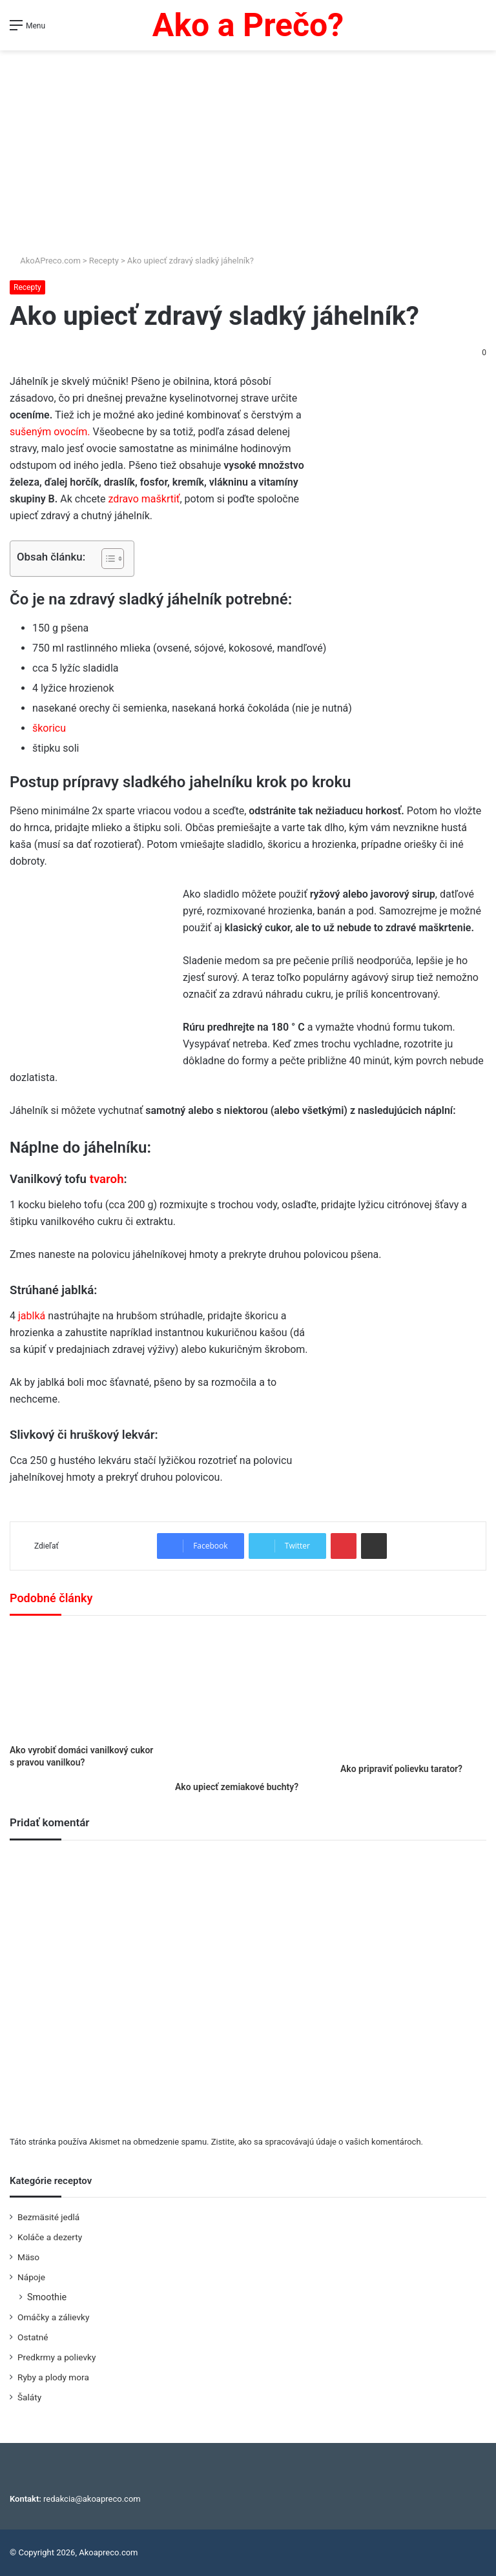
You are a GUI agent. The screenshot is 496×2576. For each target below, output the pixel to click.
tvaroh (107, 1179)
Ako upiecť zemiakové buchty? (236, 1787)
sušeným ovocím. (50, 432)
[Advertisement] (248, 147)
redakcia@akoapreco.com (92, 2499)
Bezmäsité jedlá (48, 2217)
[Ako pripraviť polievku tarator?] (413, 1693)
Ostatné (32, 2337)
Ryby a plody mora (53, 2377)
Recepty (104, 260)
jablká (31, 1316)
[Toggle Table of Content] (106, 559)
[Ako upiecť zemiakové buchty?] (248, 1702)
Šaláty (29, 2397)
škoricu (49, 728)
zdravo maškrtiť (144, 499)
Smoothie (47, 2297)
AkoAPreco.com (45, 260)
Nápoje (31, 2277)
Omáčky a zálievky (53, 2317)
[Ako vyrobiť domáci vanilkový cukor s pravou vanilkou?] (83, 1683)
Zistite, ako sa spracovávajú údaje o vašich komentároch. (317, 2142)
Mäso (28, 2257)
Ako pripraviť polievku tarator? (401, 1769)
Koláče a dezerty (49, 2237)
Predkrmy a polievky (56, 2357)
